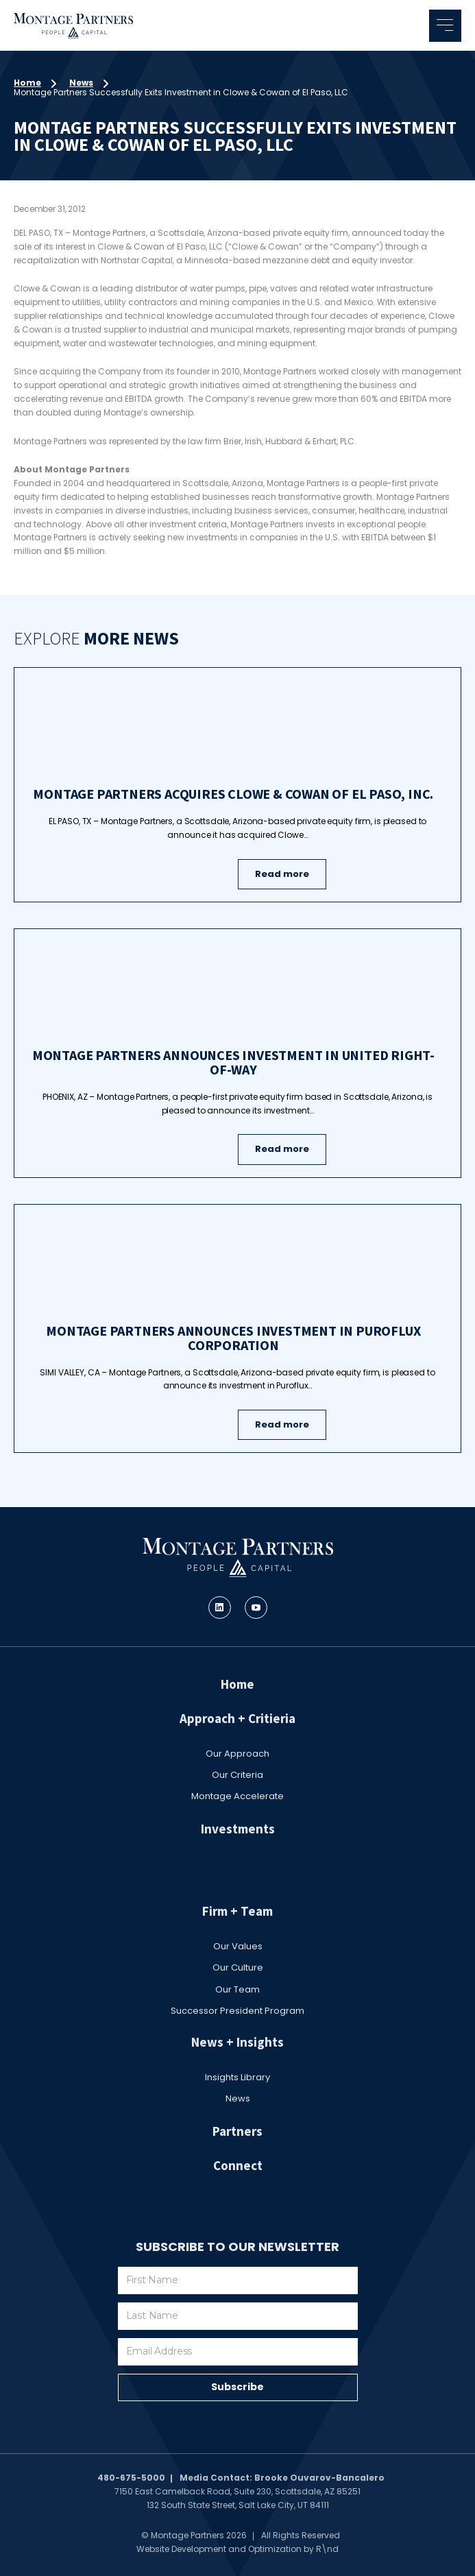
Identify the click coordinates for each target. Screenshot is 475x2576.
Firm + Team (237, 1911)
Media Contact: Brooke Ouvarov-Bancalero (282, 2477)
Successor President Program (237, 2010)
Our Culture (237, 1967)
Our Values (238, 1946)
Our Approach (237, 1753)
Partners (237, 2131)
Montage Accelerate (237, 1796)
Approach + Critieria (237, 1718)
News (81, 82)
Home (27, 82)
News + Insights (237, 2042)
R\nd (327, 2549)
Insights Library (237, 2077)
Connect (238, 2165)
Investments (238, 1828)
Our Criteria (237, 1774)
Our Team (237, 1989)
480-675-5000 (131, 2477)
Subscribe (237, 2387)
